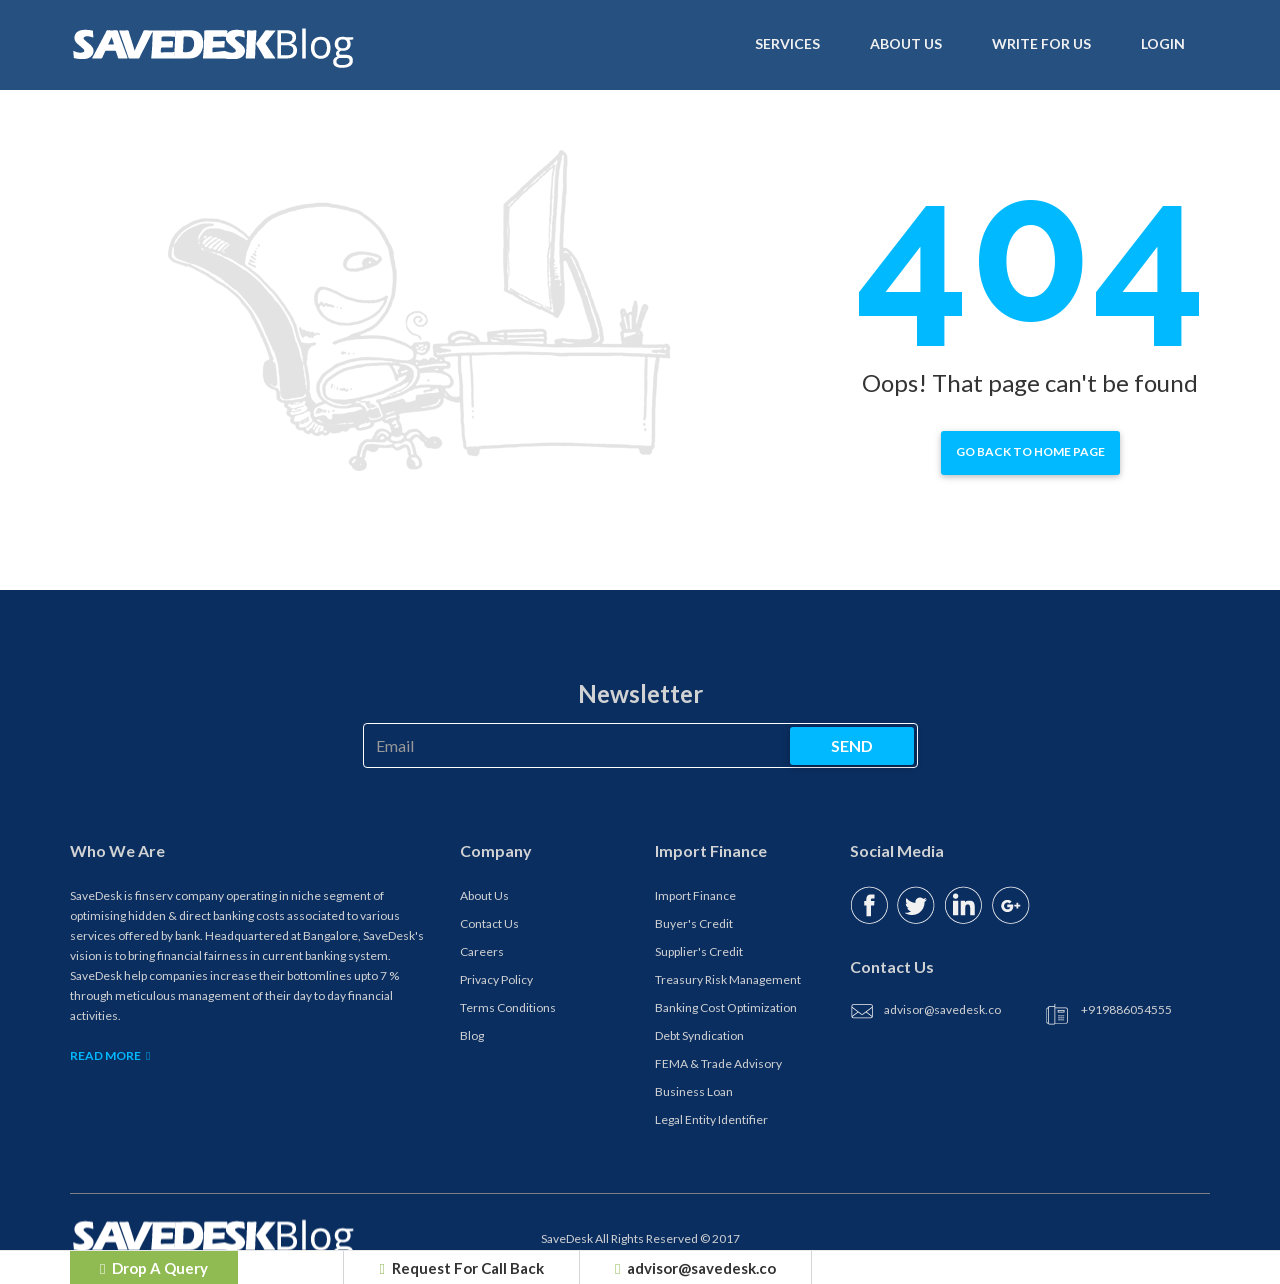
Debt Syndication (699, 1035)
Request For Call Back (461, 1268)
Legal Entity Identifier (711, 1119)
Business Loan (694, 1091)
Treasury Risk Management (728, 979)
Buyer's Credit (694, 923)
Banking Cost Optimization (726, 1007)
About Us (484, 895)
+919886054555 (1126, 1009)
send (852, 745)
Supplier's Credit (699, 951)
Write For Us (1041, 43)
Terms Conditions (508, 1007)
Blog (472, 1035)
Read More (110, 1055)
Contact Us (489, 923)
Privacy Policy (496, 979)
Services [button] (787, 43)
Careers (482, 951)
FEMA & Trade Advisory (718, 1063)
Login (1163, 43)
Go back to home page (1030, 451)
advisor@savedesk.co (695, 1268)
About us (906, 43)
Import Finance (695, 895)
